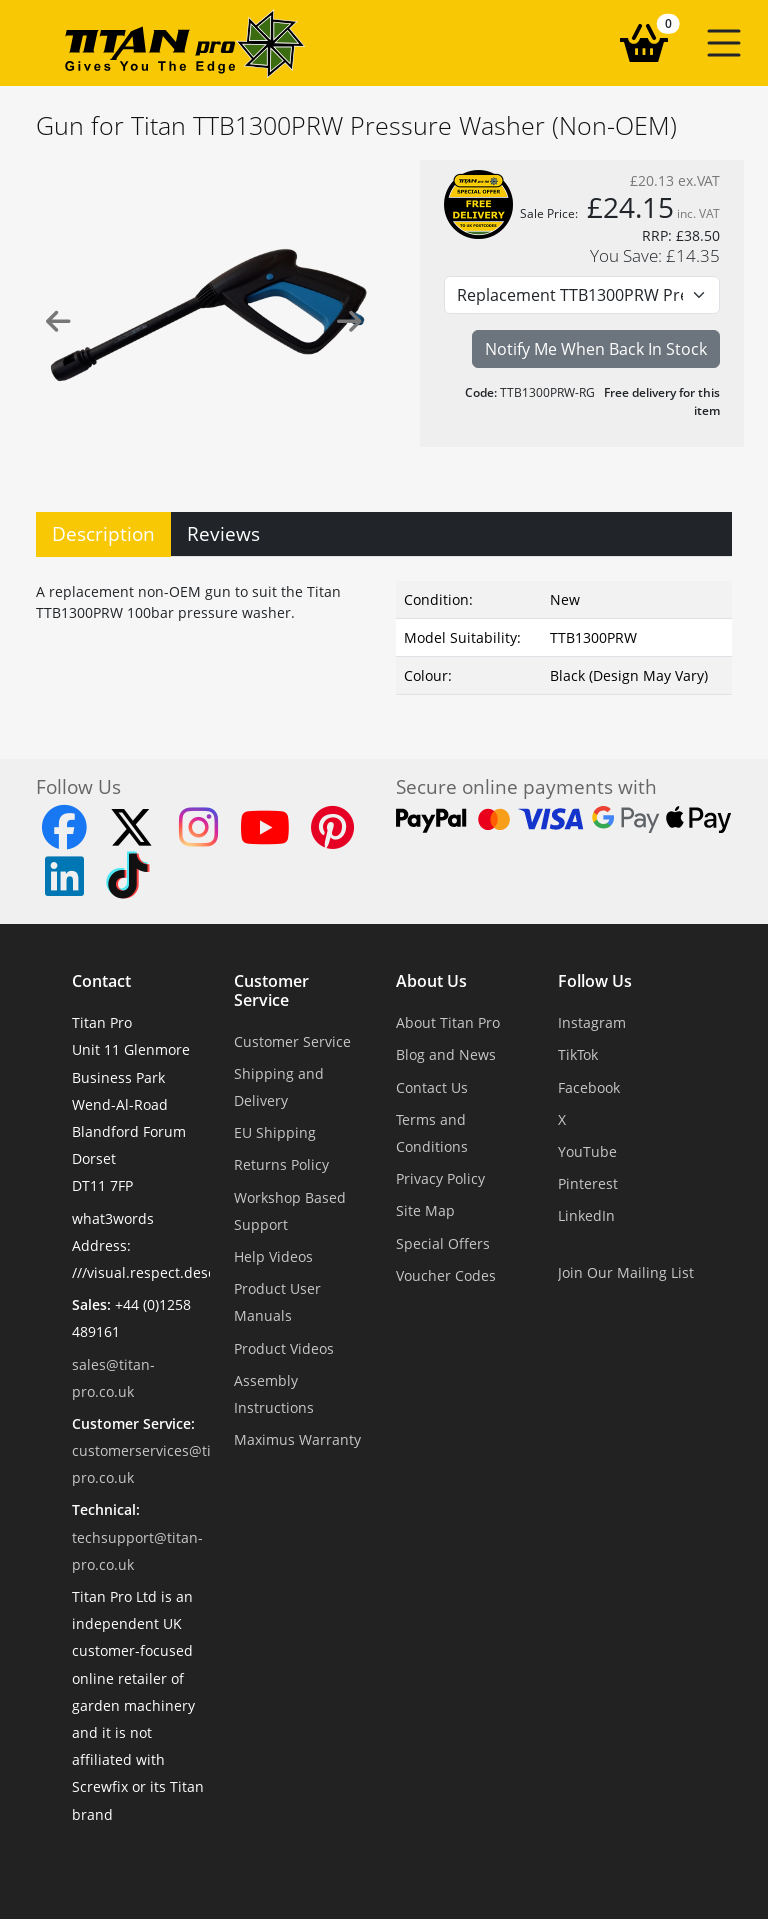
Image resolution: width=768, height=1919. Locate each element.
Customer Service (271, 991)
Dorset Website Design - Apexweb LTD (453, 1863)
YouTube (587, 1151)
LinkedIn (586, 1215)
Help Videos (273, 1256)
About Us (431, 982)
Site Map (425, 1210)
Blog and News (446, 1054)
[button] (724, 43)
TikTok (578, 1054)
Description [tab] (103, 533)
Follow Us (595, 982)
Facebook (589, 1087)
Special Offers (443, 1243)
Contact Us (432, 1087)
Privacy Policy (440, 1178)
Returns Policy (281, 1164)
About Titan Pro (448, 1022)
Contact (101, 982)
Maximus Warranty (297, 1439)
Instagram (592, 1022)
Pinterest (588, 1183)
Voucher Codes (446, 1275)
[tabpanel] (384, 634)
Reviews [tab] (223, 533)
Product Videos (284, 1348)
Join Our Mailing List (626, 1272)
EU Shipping (275, 1132)
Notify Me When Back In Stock (596, 349)
